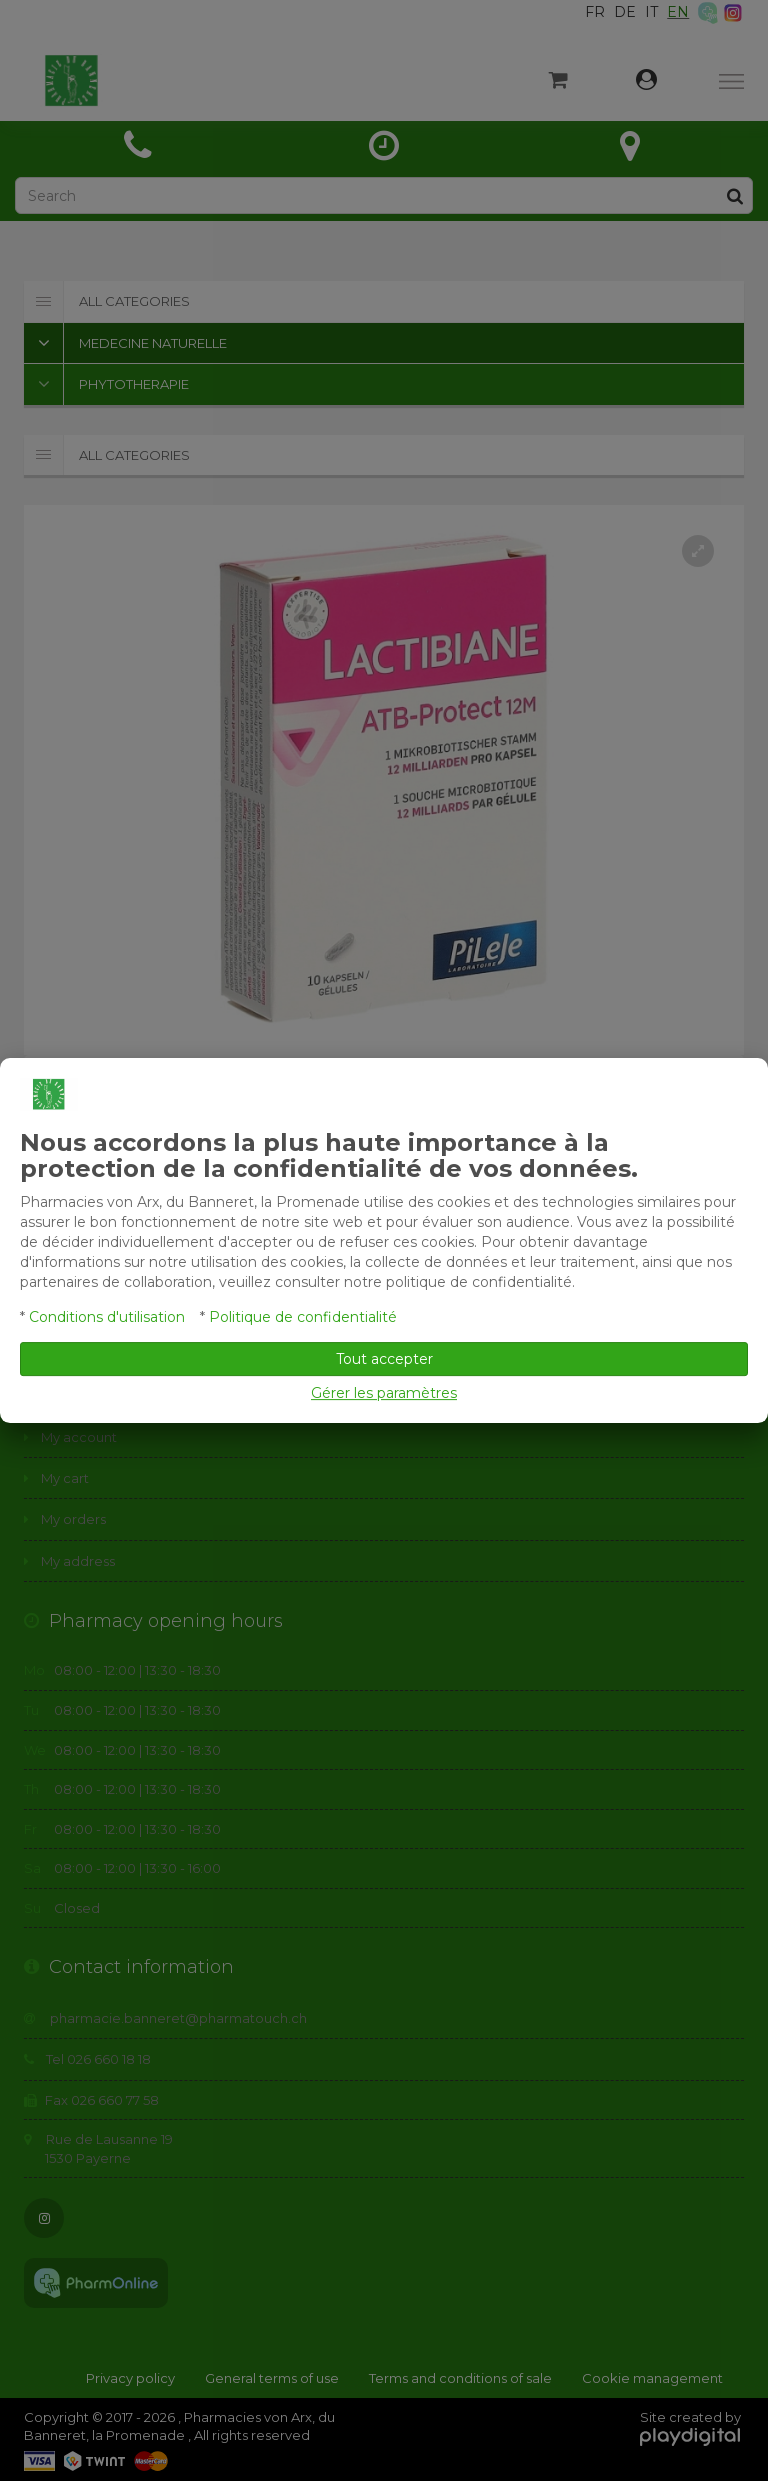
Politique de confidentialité (303, 1317)
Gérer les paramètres (384, 1393)
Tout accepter (384, 1359)
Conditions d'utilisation (107, 1317)
